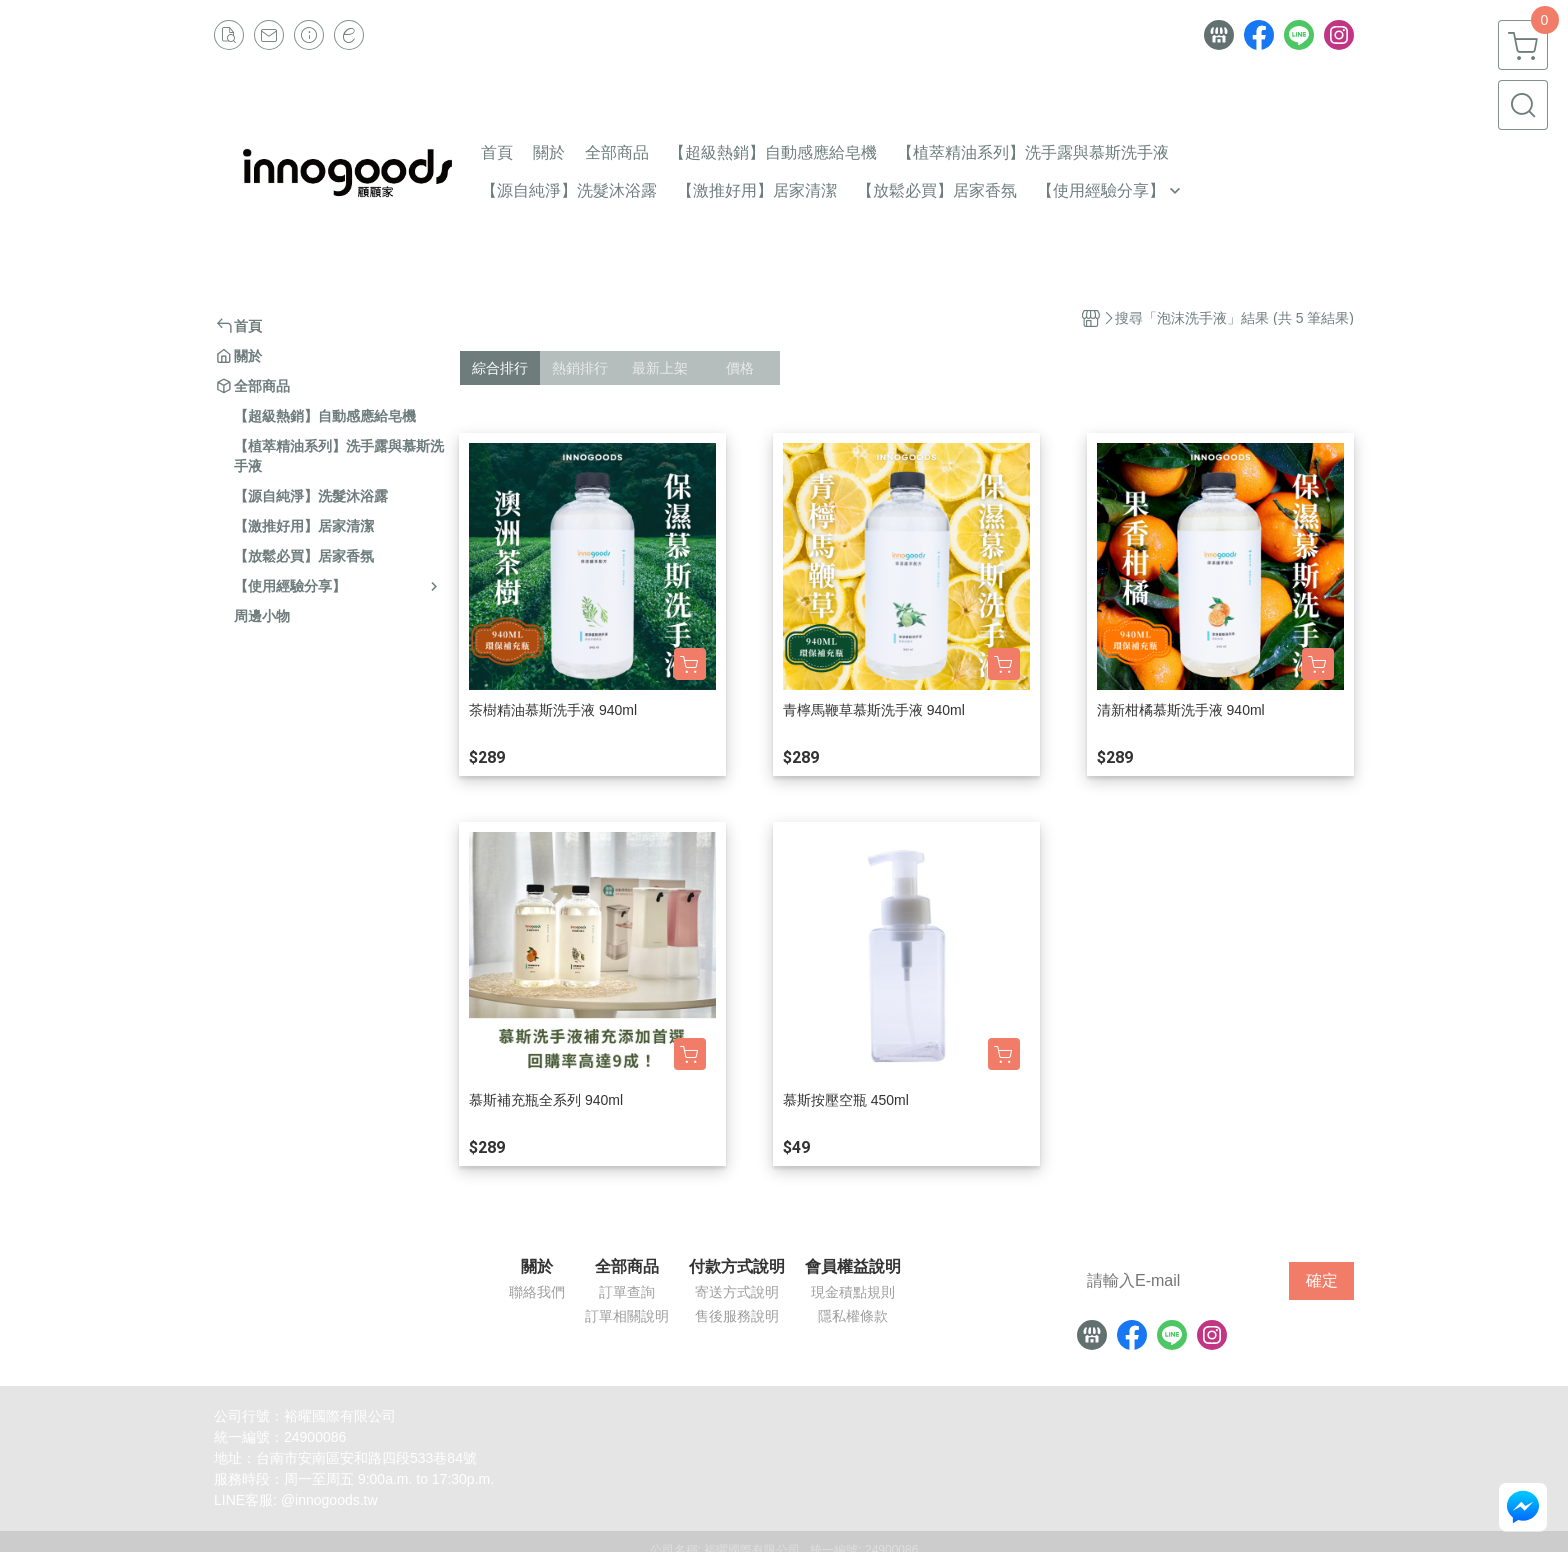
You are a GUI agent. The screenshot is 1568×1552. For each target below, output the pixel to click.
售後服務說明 (737, 1316)
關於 (537, 1267)
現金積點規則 (853, 1292)
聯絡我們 (537, 1292)
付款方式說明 (737, 1267)
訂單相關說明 (627, 1316)
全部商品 (627, 1267)
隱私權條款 (853, 1316)
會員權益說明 (853, 1267)
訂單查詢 (627, 1292)
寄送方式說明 (737, 1292)
